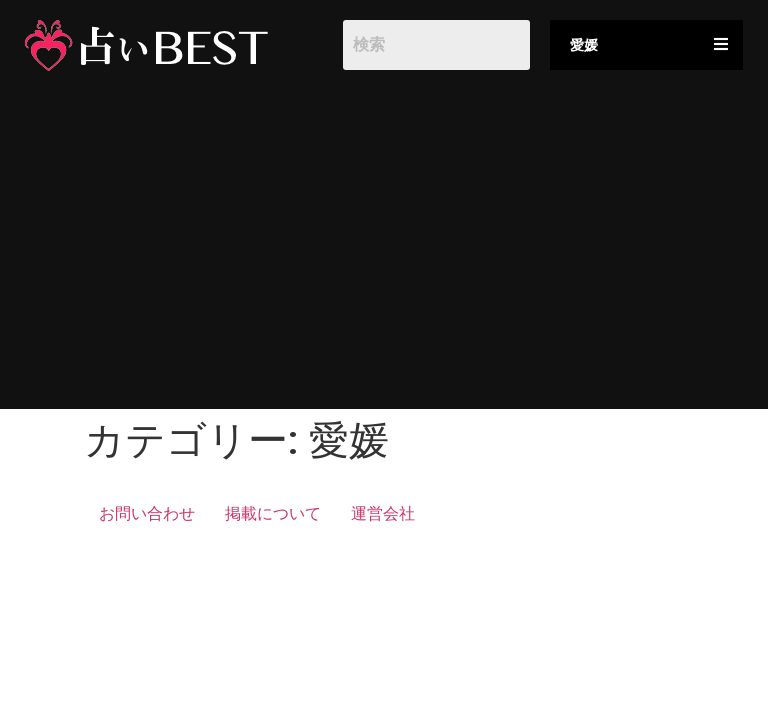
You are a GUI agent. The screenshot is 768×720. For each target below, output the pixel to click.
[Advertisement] (384, 249)
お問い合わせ (147, 513)
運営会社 (383, 513)
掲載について (273, 513)
